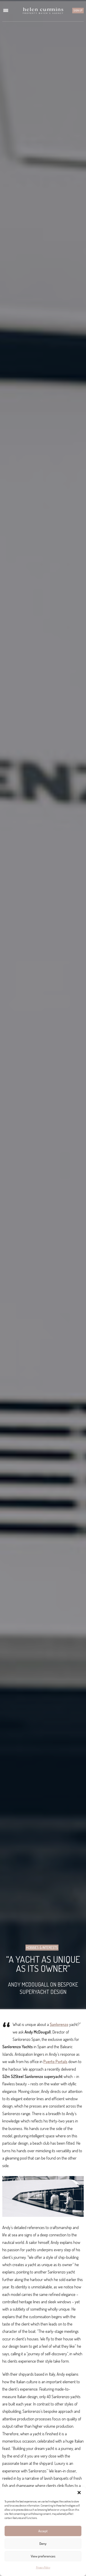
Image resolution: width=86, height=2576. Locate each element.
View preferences (43, 2556)
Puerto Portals (55, 2061)
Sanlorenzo (59, 2024)
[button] (79, 2492)
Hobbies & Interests (42, 1947)
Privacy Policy (43, 2567)
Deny (43, 2543)
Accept (43, 2531)
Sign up (78, 10)
